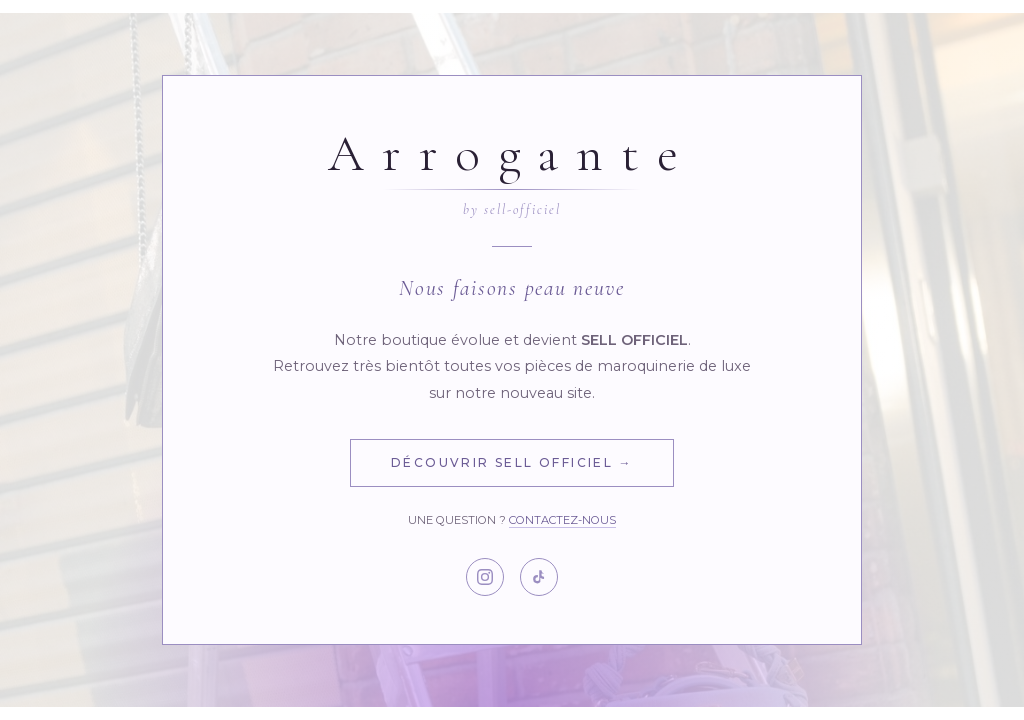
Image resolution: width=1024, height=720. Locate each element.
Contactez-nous (562, 520)
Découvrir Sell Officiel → (512, 462)
